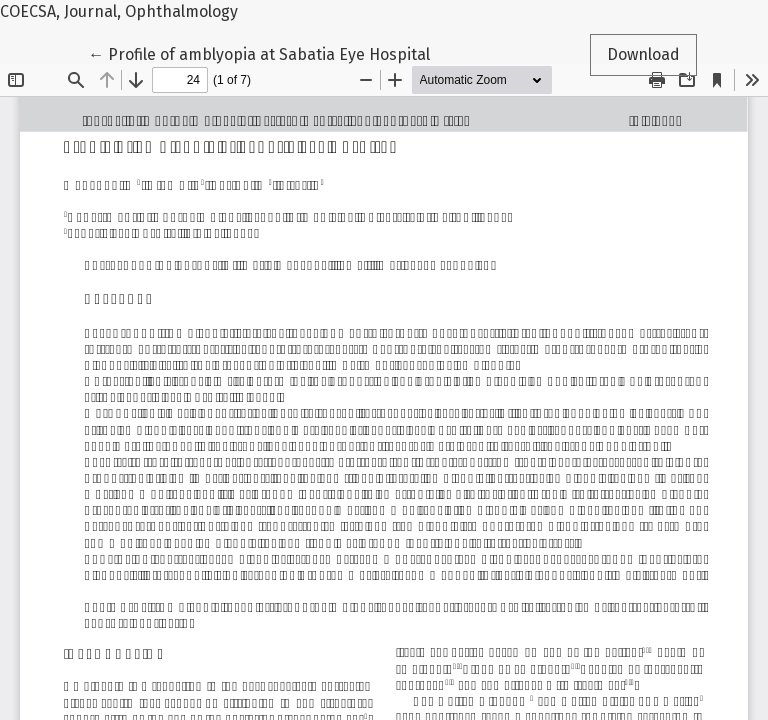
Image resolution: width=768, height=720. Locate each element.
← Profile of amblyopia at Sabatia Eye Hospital (259, 53)
